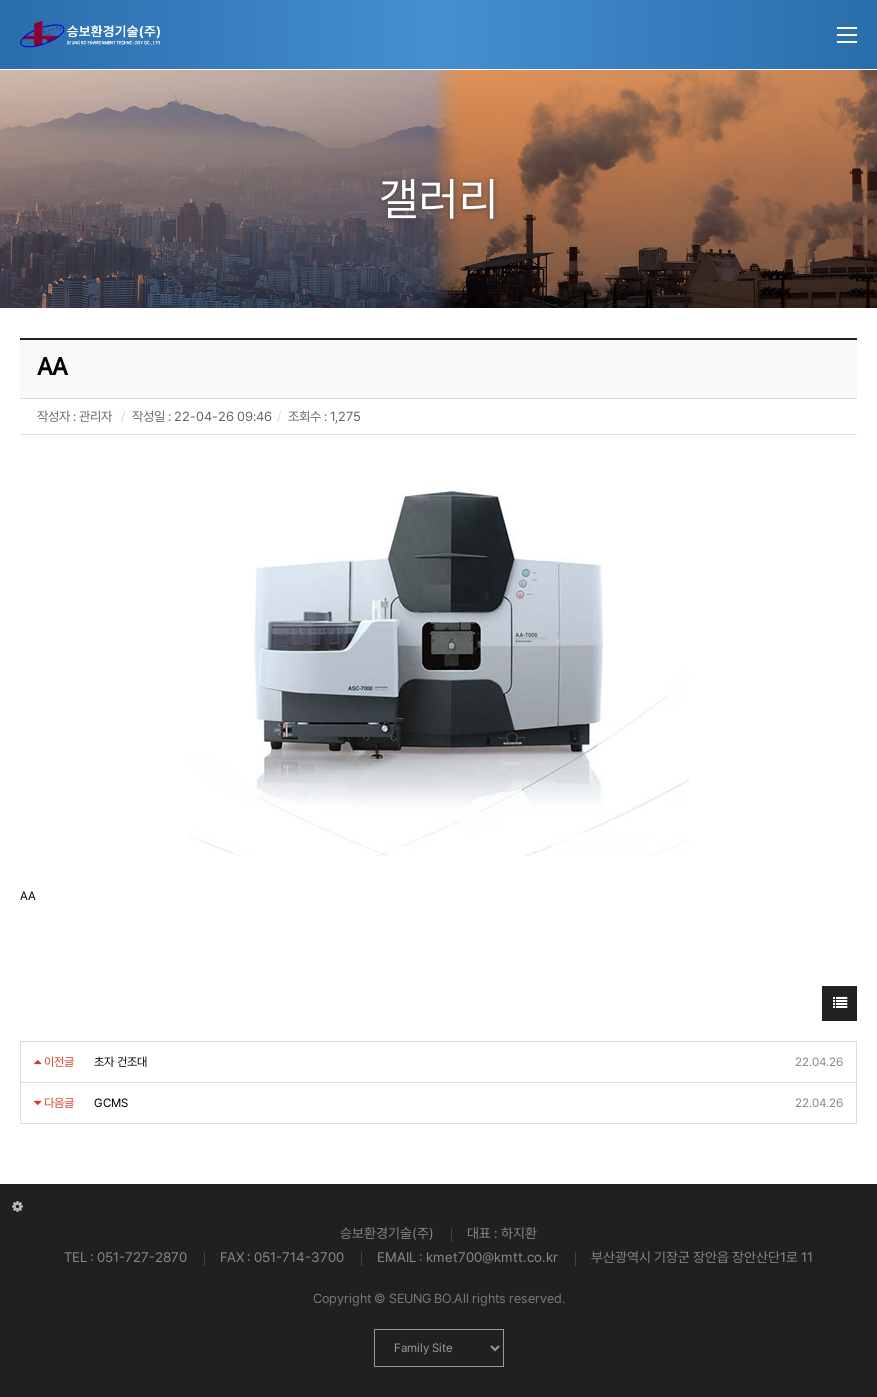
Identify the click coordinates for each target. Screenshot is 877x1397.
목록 (840, 1008)
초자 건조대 (120, 1062)
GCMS (111, 1103)
